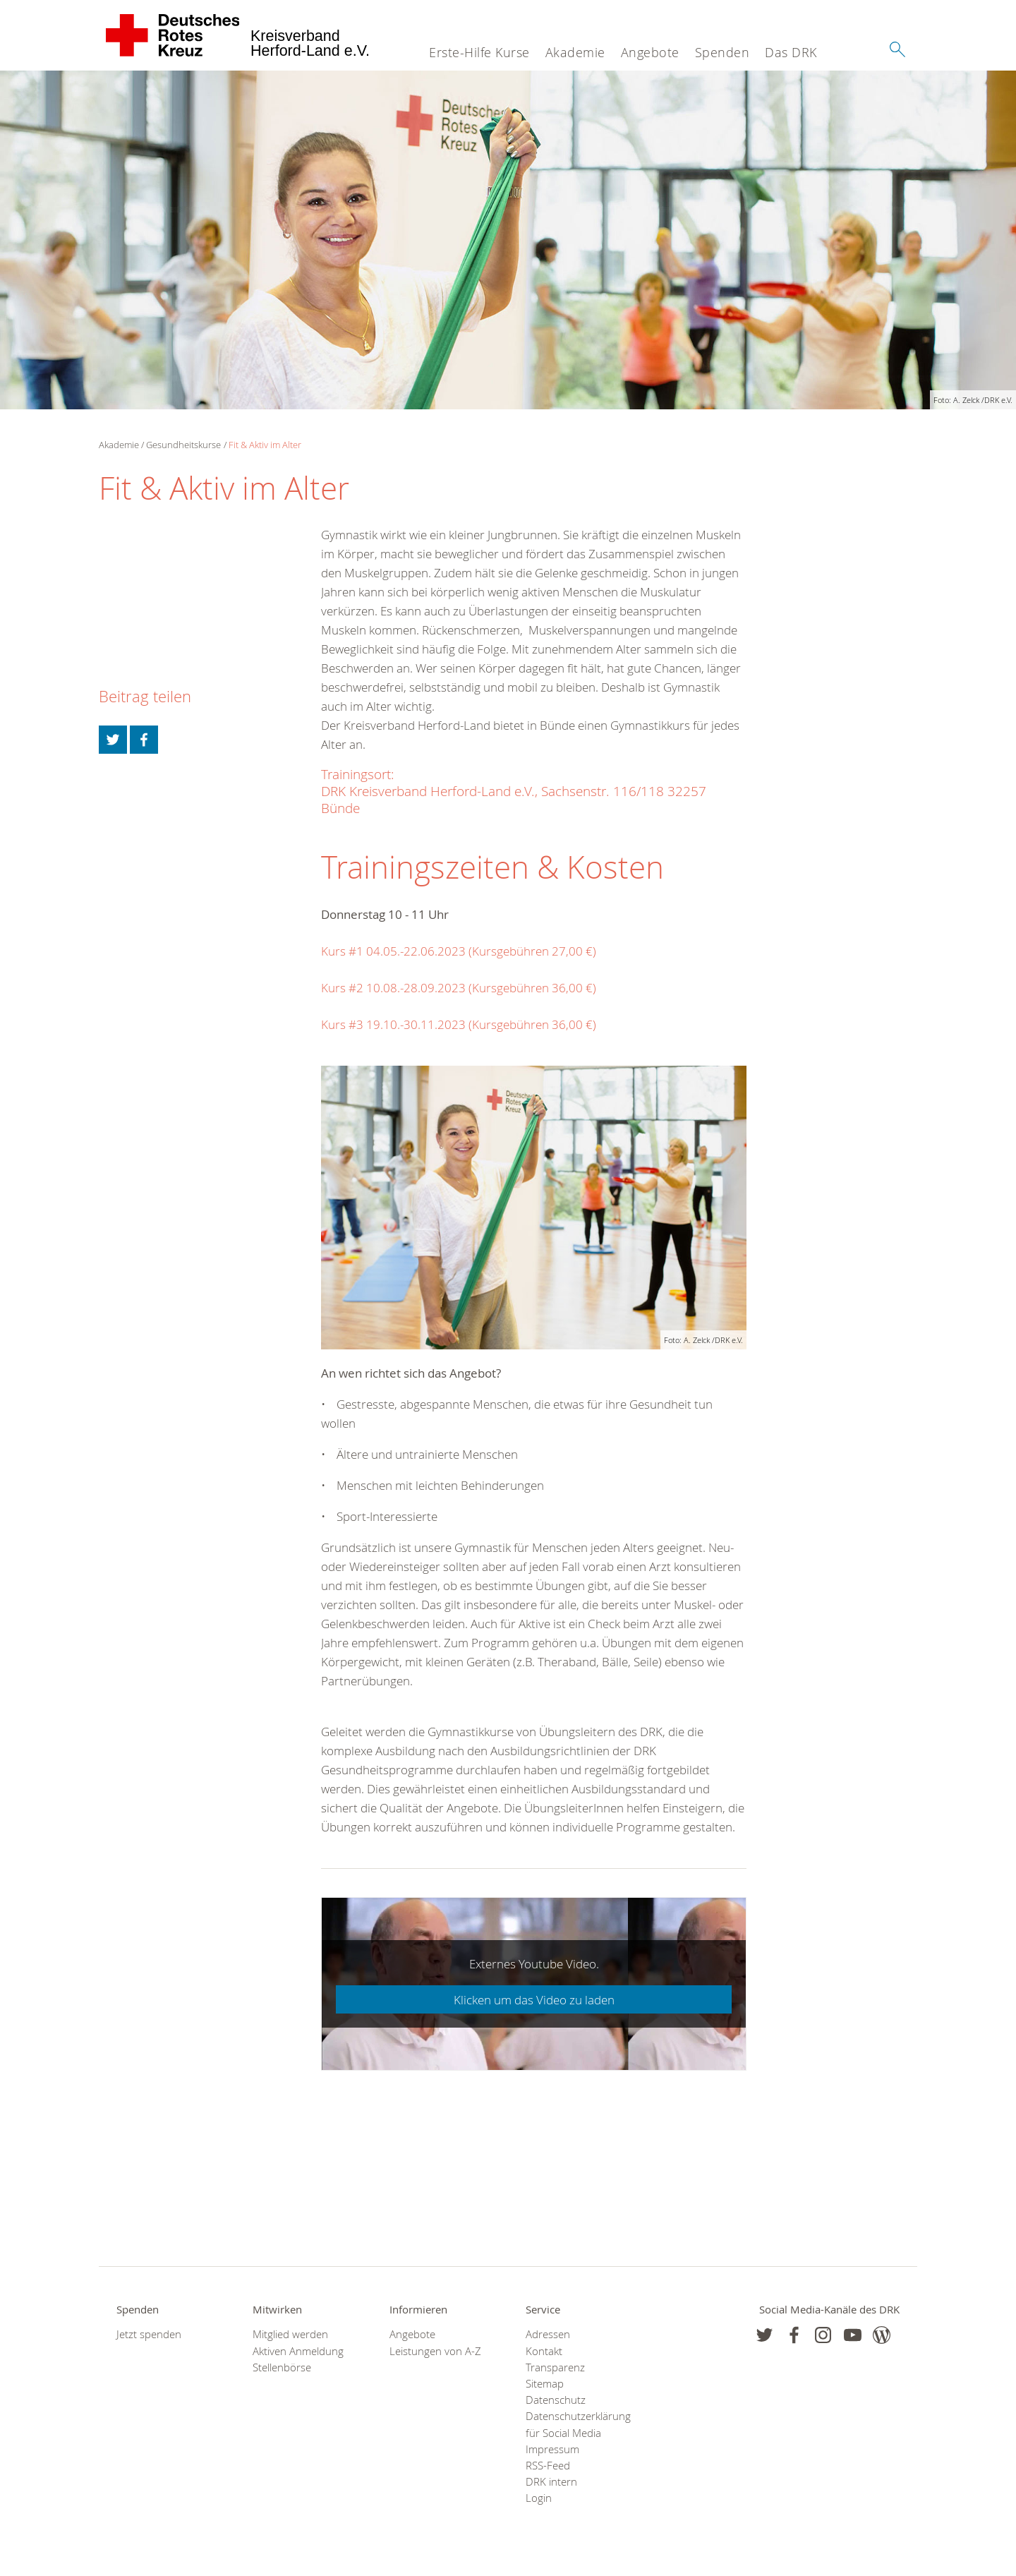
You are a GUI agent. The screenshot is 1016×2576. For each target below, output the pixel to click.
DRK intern (551, 2481)
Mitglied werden (290, 2334)
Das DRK (791, 52)
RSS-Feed (548, 2465)
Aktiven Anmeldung (298, 2351)
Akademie (575, 52)
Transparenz (555, 2367)
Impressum (552, 2449)
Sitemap (545, 2383)
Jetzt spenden (148, 2334)
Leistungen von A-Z (435, 2351)
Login (539, 2498)
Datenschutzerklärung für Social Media (576, 2424)
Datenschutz (556, 2400)
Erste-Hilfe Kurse (479, 52)
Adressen (548, 2334)
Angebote (650, 52)
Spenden (722, 52)
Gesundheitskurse (183, 444)
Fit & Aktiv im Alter (265, 444)
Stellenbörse (282, 2367)
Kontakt (544, 2351)
